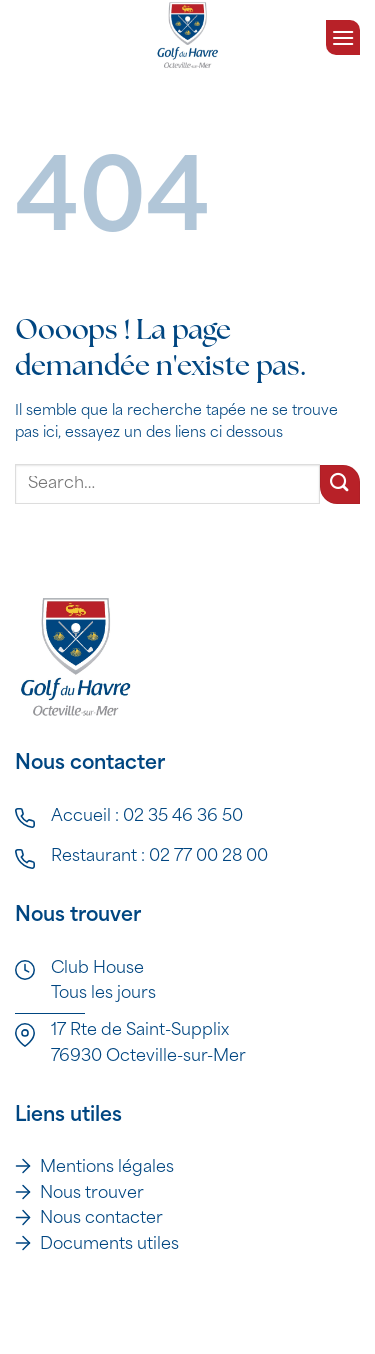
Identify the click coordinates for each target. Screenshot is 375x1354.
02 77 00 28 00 (208, 857)
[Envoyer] (340, 484)
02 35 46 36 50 (183, 817)
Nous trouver (92, 1194)
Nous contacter (101, 1219)
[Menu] (343, 35)
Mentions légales (107, 1168)
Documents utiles (109, 1245)
